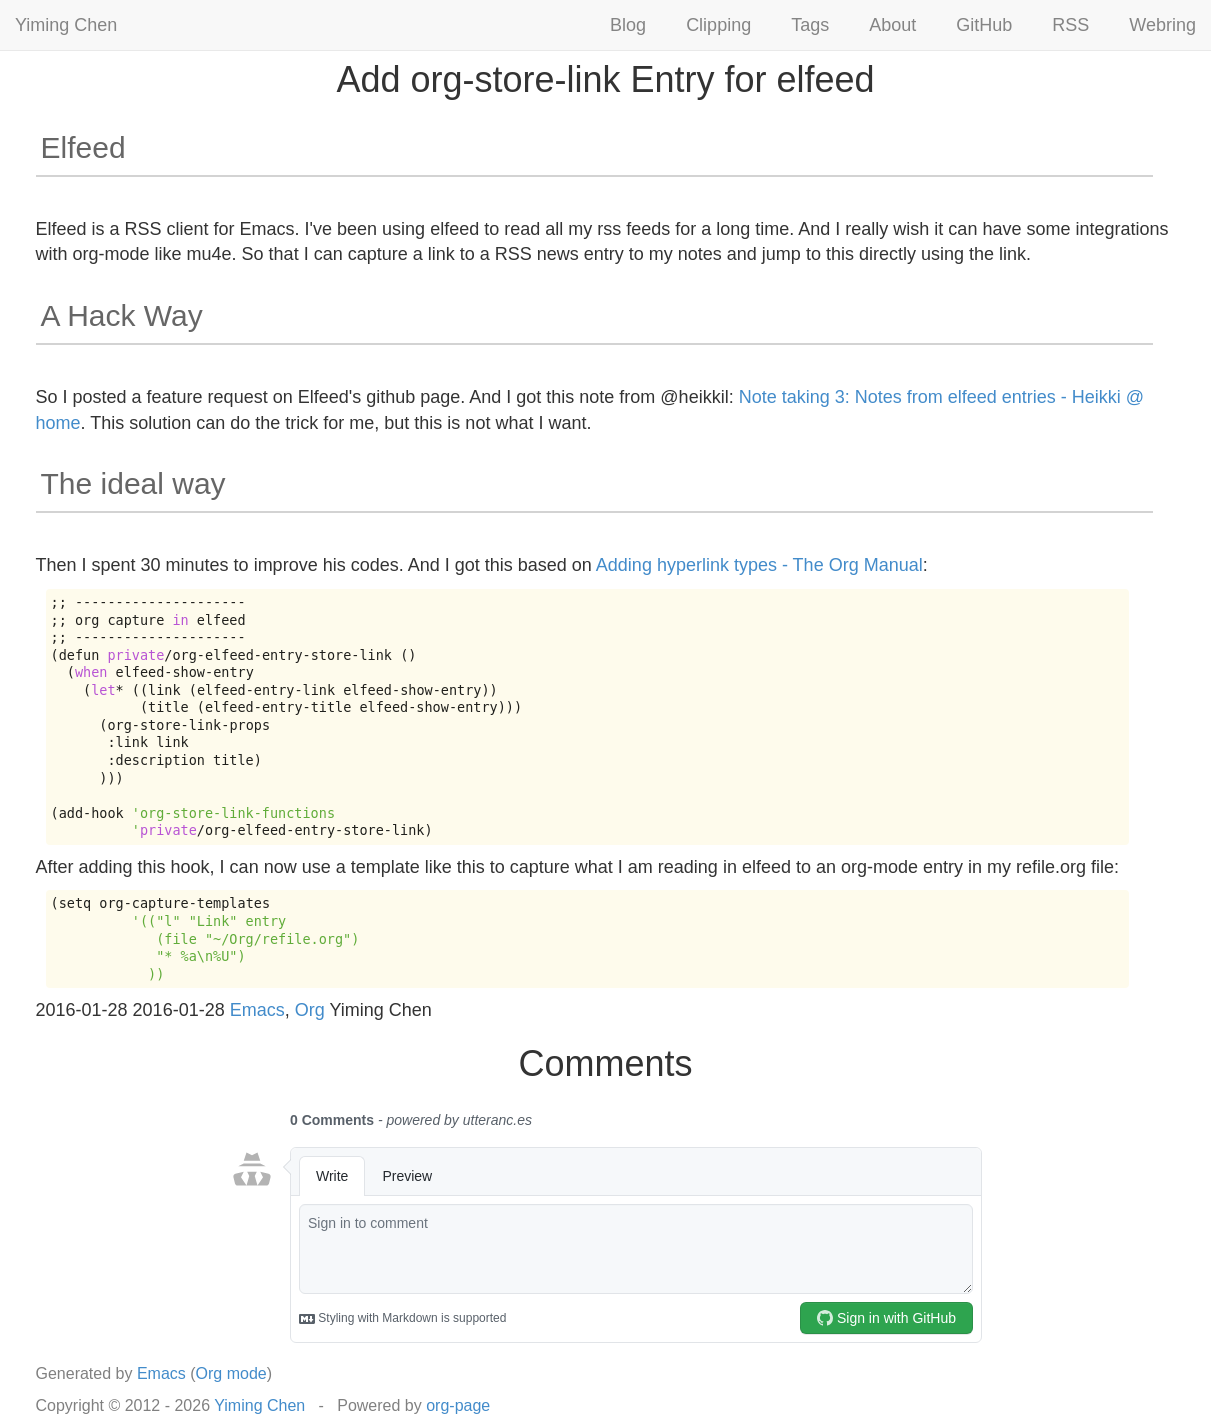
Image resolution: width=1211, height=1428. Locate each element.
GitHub (984, 25)
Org (310, 1010)
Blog (628, 25)
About (892, 25)
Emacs (257, 1010)
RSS (1070, 25)
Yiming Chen (66, 25)
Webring (1162, 25)
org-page (458, 1405)
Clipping (718, 25)
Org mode (231, 1373)
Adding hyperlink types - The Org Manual (759, 565)
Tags (810, 25)
